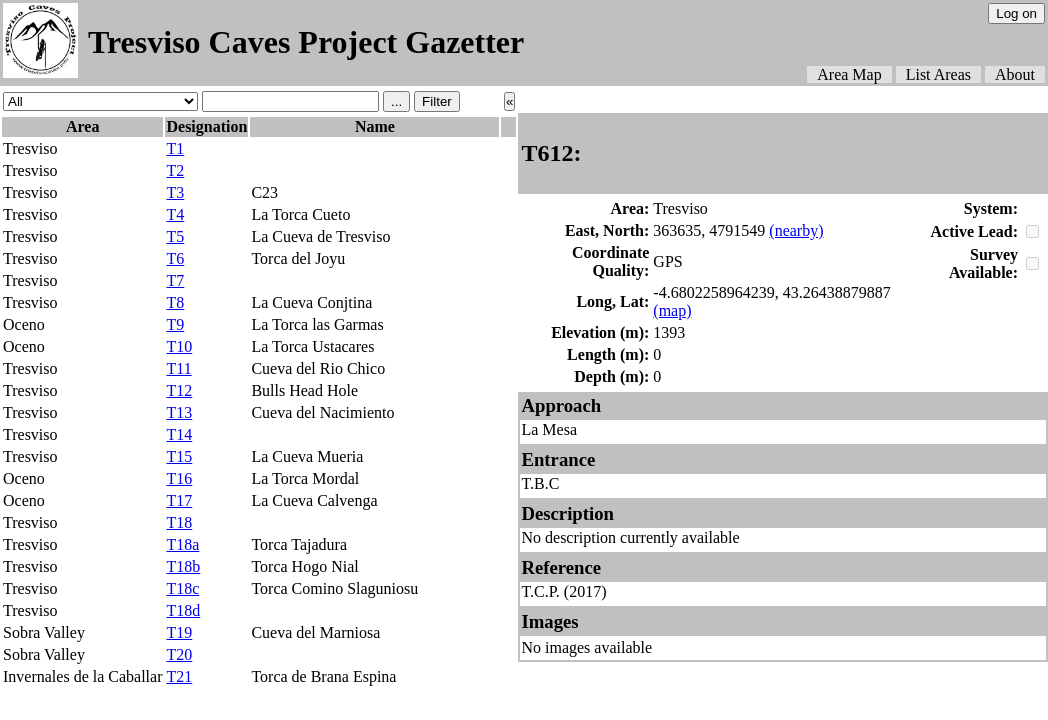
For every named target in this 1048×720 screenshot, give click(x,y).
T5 (175, 236)
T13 (179, 412)
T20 (179, 654)
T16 (179, 478)
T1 (175, 148)
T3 (175, 192)
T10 (179, 346)
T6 (175, 258)
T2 (175, 170)
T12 (179, 390)
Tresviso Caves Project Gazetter (306, 42)
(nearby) (796, 230)
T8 (175, 302)
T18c (182, 588)
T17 (179, 500)
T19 (179, 632)
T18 (179, 522)
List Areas (938, 74)
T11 (178, 368)
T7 (175, 280)
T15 (179, 456)
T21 (179, 676)
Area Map (849, 74)
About (1015, 74)
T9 (175, 324)
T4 (175, 214)
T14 (179, 434)
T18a (182, 544)
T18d (183, 610)
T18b (183, 566)
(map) (672, 310)
